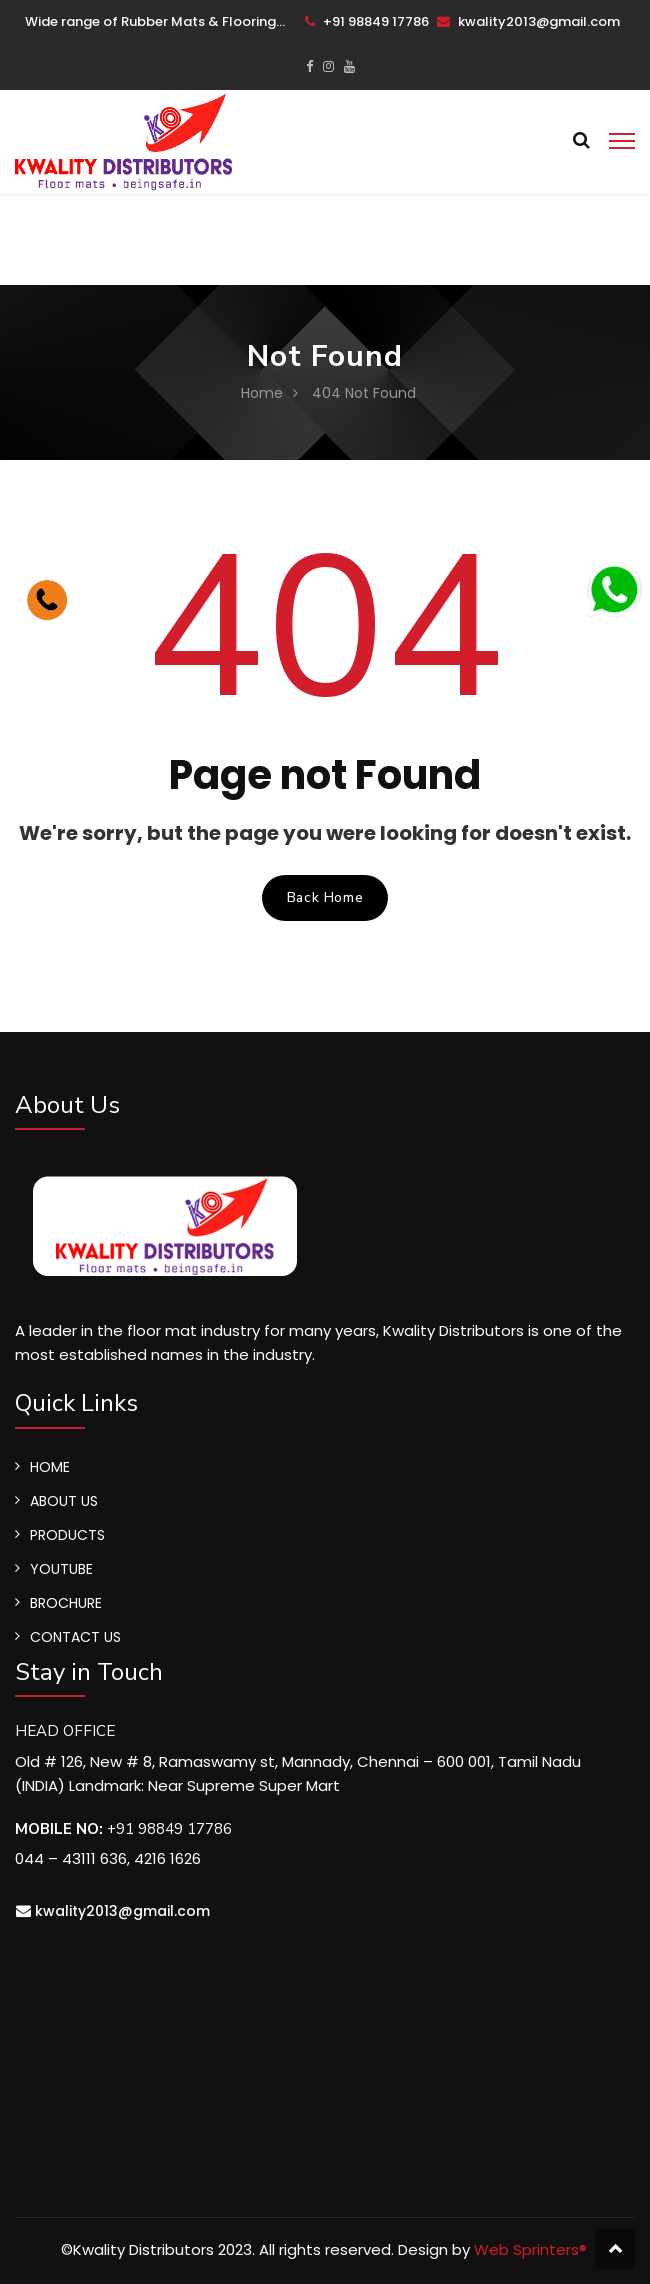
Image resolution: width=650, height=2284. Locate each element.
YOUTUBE (61, 1569)
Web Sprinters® (530, 2249)
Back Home (325, 897)
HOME (50, 1467)
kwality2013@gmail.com (528, 21)
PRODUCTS (67, 1535)
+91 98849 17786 (367, 21)
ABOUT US (64, 1501)
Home (262, 393)
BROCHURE (66, 1603)
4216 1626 (167, 1858)
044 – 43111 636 (71, 1858)
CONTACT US (75, 1637)
